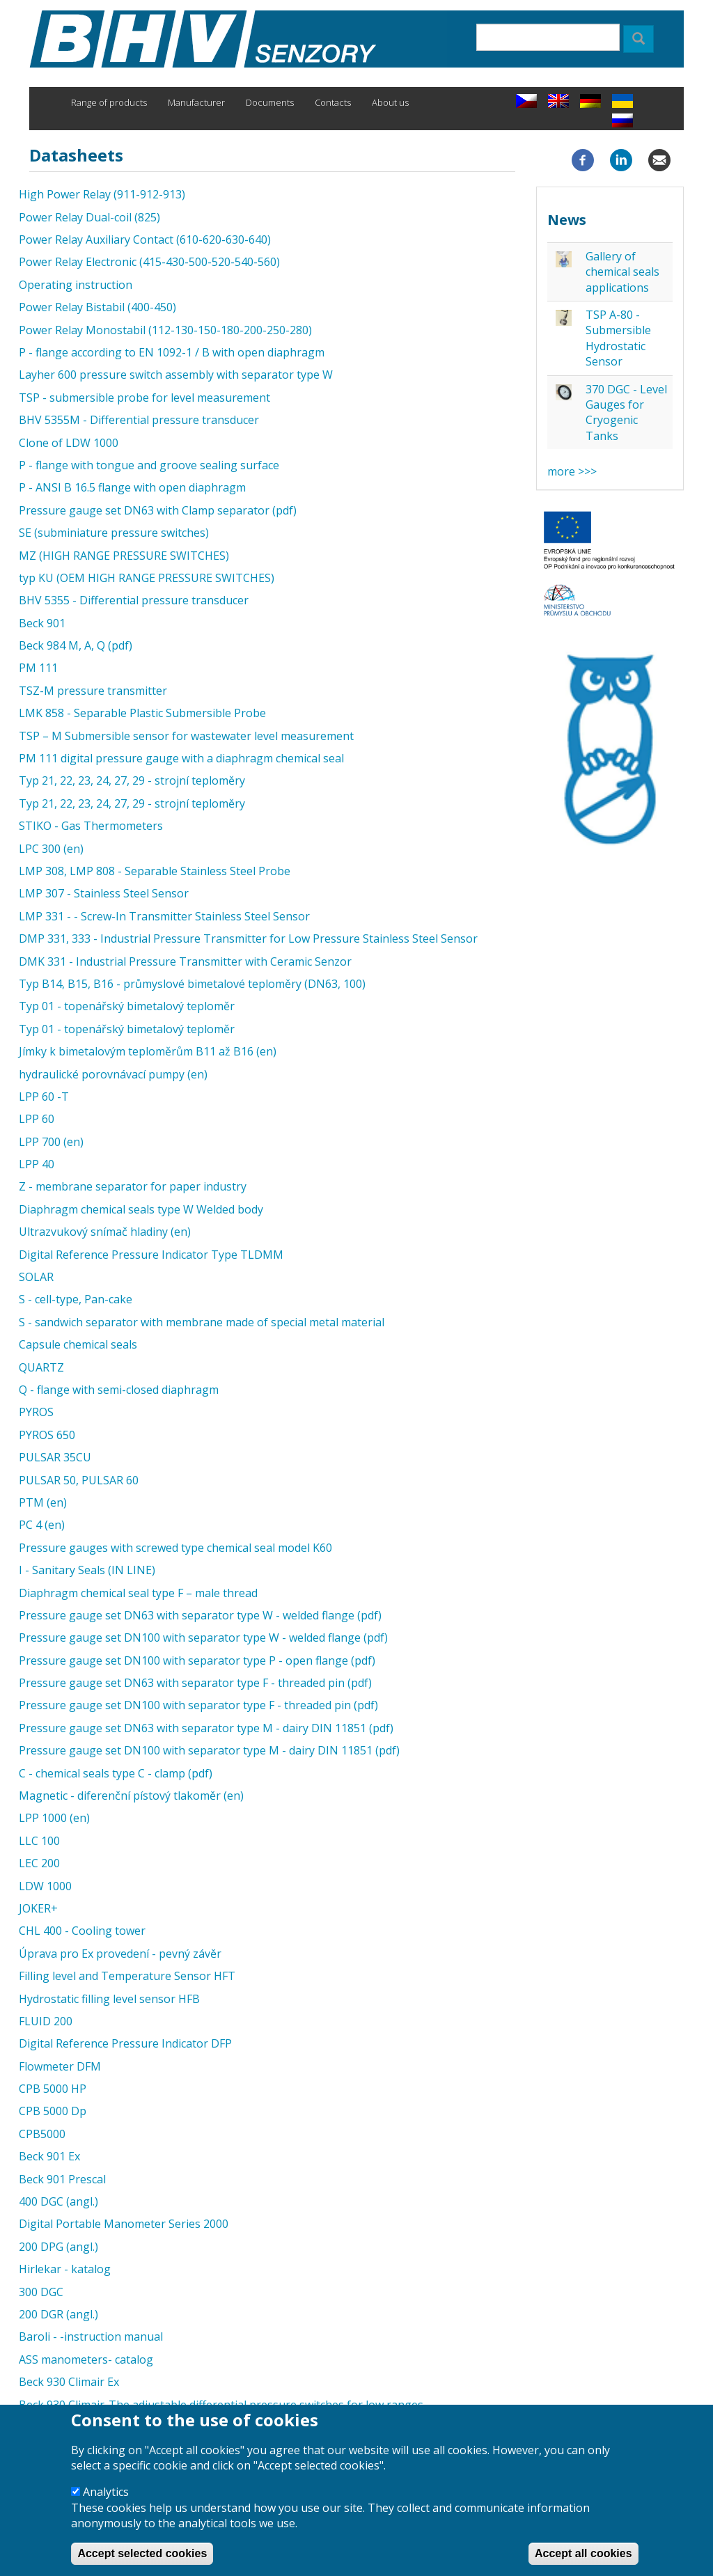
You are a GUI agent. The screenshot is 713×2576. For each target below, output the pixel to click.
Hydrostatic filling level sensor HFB (109, 1998)
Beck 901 (42, 623)
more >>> (572, 471)
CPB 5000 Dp (52, 2111)
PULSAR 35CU (55, 1457)
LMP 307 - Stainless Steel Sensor (104, 893)
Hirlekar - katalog (65, 2269)
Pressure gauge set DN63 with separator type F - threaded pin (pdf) (195, 1682)
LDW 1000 (45, 1886)
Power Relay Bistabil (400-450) (97, 307)
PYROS (36, 1412)
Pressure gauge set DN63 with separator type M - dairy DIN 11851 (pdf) (206, 1728)
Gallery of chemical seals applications (622, 272)
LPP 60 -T (44, 1096)
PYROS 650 (47, 1435)
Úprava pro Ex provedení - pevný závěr (120, 1953)
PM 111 (38, 667)
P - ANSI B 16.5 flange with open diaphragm (132, 487)
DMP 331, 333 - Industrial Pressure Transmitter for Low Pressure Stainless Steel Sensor (248, 938)
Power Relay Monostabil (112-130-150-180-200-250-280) (165, 330)
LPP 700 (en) (51, 1141)
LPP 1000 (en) (54, 1817)
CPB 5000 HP (52, 2088)
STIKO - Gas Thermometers (91, 825)
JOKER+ (38, 1908)
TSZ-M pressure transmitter (93, 690)
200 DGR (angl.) (58, 2314)
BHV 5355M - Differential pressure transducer (139, 419)
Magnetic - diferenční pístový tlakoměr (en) (131, 1795)
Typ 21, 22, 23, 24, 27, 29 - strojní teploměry (132, 780)
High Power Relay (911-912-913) (102, 194)
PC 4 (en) (42, 1524)
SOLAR (36, 1277)
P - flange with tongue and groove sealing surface (149, 465)
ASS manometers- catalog (86, 2359)
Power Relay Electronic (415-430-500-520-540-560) (149, 261)
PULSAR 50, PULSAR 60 (79, 1480)
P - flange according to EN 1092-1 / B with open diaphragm (171, 352)
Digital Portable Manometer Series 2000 (123, 2223)
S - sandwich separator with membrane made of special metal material (201, 1322)
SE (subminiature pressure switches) (114, 532)
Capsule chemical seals (78, 1344)
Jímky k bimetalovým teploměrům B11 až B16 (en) (147, 1051)
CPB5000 (42, 2134)
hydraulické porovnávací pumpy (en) (113, 1074)
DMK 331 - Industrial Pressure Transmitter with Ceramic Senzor (185, 961)
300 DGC (41, 2292)
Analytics (106, 2500)
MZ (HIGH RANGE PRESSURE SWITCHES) (124, 555)
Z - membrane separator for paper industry (132, 1186)
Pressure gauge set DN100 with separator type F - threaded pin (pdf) (198, 1705)
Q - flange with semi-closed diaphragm (119, 1389)
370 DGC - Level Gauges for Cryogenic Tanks (626, 412)
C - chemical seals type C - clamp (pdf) (115, 1773)
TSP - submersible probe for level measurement (144, 397)
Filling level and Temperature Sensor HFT (127, 1976)
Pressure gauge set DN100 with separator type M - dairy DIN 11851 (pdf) (209, 1750)
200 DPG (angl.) (58, 2246)
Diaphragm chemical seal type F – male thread (138, 1593)
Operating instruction (75, 284)
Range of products (109, 102)
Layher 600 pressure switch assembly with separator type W (176, 374)
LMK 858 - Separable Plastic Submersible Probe (142, 713)
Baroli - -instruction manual (91, 2336)
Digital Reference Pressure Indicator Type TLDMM (151, 1254)
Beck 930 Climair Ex (69, 2381)
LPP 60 (36, 1118)
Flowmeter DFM (60, 2066)
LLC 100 (39, 1840)
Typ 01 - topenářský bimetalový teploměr (127, 1006)
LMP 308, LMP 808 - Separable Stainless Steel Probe (154, 871)
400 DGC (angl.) (58, 2201)
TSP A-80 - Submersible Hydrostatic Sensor (618, 338)
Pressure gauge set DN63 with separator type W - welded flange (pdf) (200, 1615)
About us (390, 102)
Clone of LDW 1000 (68, 442)
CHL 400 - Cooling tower (82, 1930)
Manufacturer (196, 102)
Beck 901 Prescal (62, 2179)
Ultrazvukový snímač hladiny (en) (105, 1231)
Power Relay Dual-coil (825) (89, 217)
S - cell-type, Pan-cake (75, 1299)
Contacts (333, 102)
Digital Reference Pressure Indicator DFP (125, 2043)
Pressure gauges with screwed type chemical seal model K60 (175, 1547)
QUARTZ (41, 1367)
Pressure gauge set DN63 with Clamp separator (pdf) (158, 510)
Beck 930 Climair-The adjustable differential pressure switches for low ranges (221, 2404)
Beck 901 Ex (49, 2156)
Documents (270, 102)
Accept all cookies (583, 2562)
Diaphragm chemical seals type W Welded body (141, 1209)
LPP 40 (36, 1164)
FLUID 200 (45, 2021)
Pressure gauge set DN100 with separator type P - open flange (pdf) (197, 1660)
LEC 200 (39, 1863)
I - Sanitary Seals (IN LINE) (87, 1570)
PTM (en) (43, 1502)
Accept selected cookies (142, 2562)
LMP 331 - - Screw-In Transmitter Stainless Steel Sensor (164, 916)
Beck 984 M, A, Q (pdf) (75, 645)
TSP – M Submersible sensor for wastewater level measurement (186, 736)
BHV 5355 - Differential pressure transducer (134, 600)
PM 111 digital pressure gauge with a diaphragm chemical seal (181, 758)
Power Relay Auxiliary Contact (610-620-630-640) (145, 239)
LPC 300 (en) (51, 848)
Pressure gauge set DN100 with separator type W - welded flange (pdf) (203, 1637)
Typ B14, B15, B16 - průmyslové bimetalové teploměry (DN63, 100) (192, 983)
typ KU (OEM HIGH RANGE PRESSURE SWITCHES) (146, 578)
